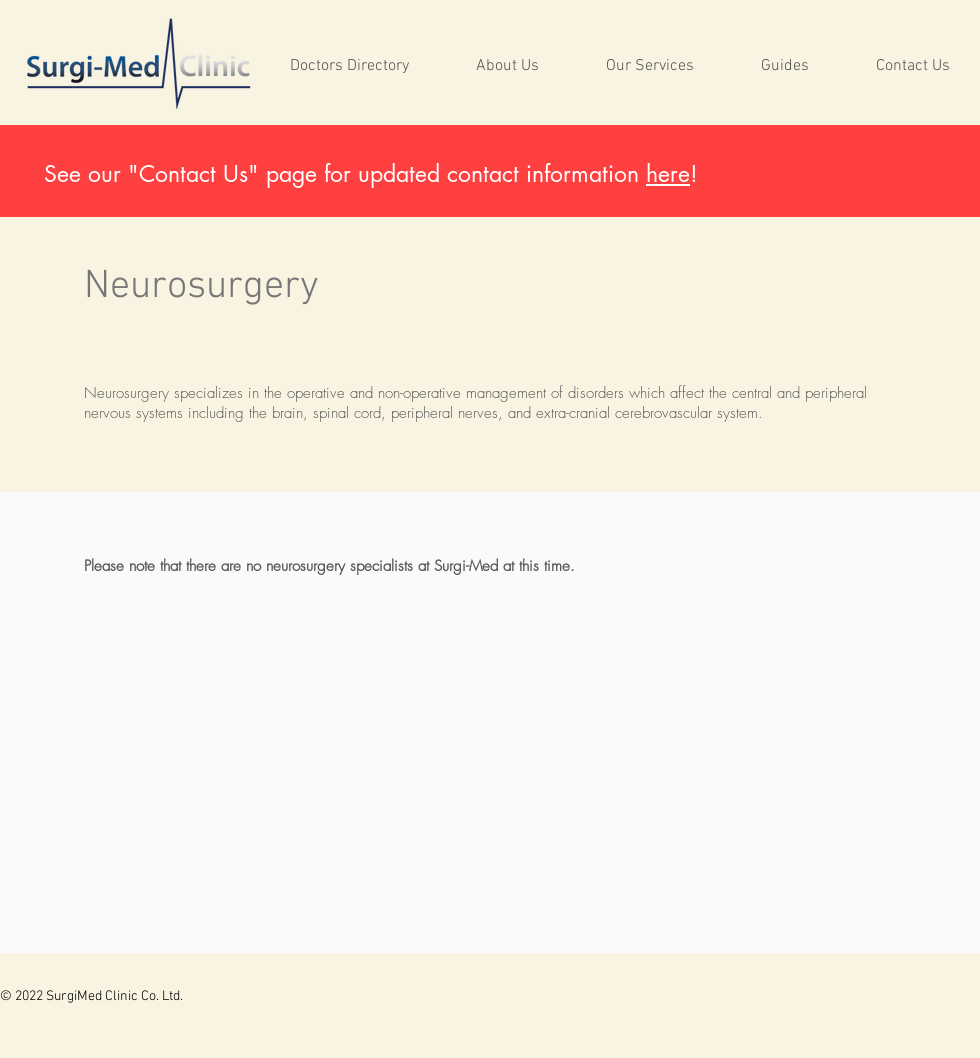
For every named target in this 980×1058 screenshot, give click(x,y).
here (668, 174)
